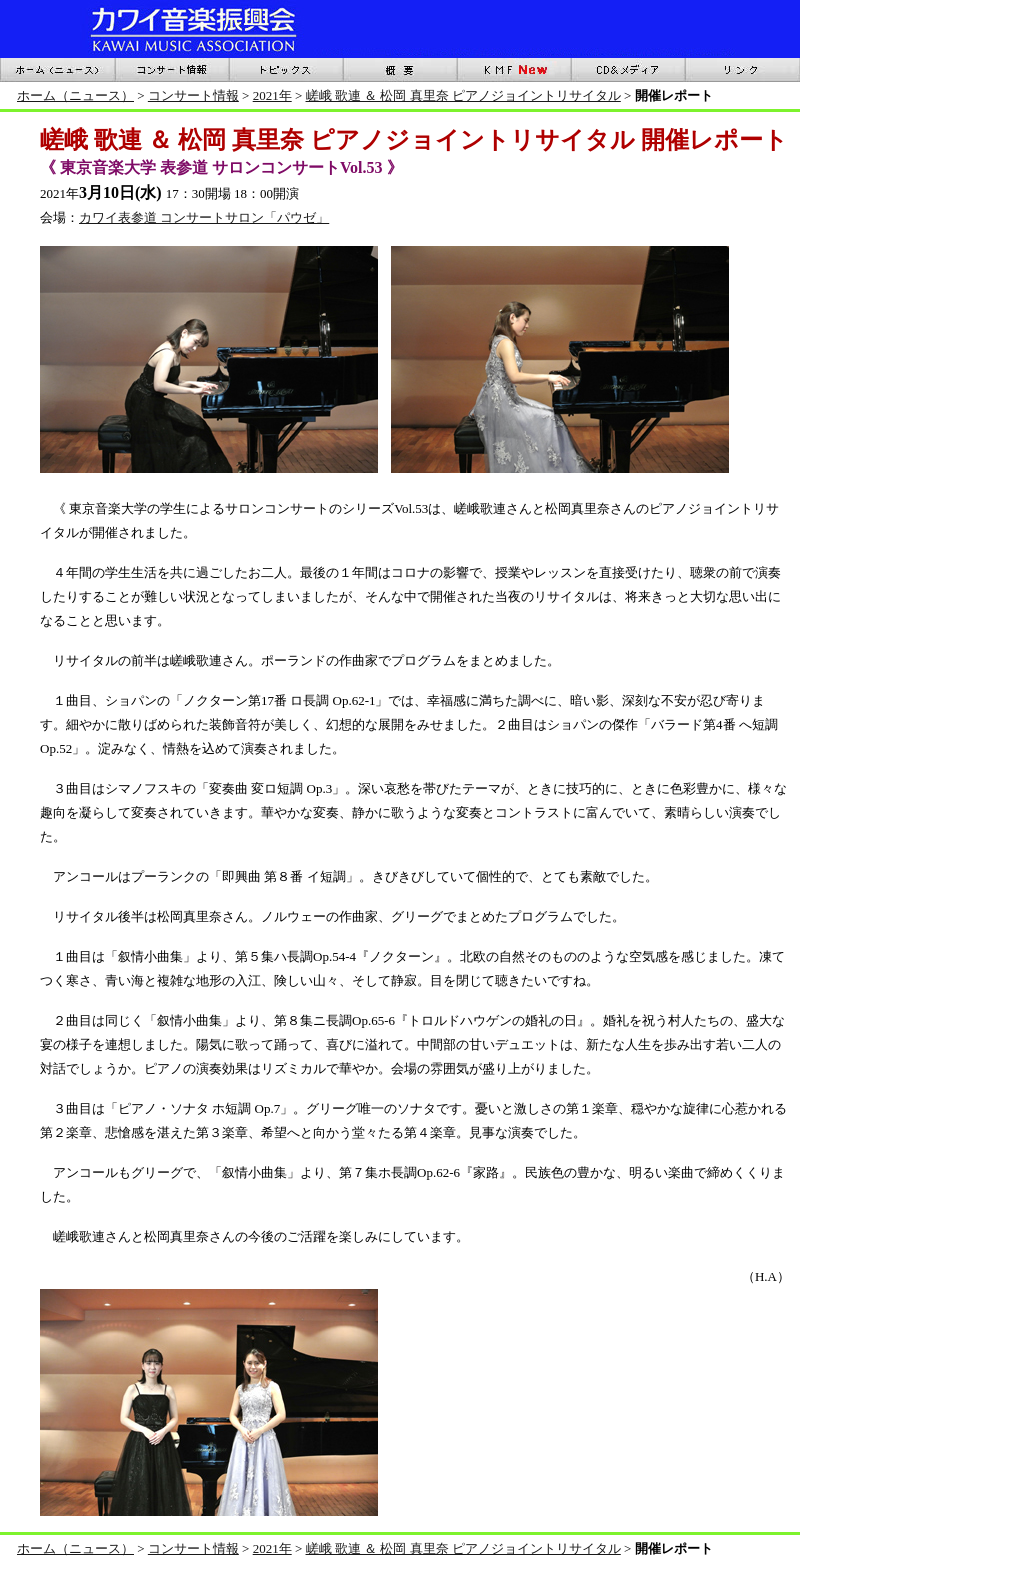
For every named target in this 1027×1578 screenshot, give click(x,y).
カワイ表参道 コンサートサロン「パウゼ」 (204, 217)
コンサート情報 (193, 95)
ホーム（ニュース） (75, 95)
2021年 (272, 95)
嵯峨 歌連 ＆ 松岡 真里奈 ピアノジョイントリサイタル (463, 95)
